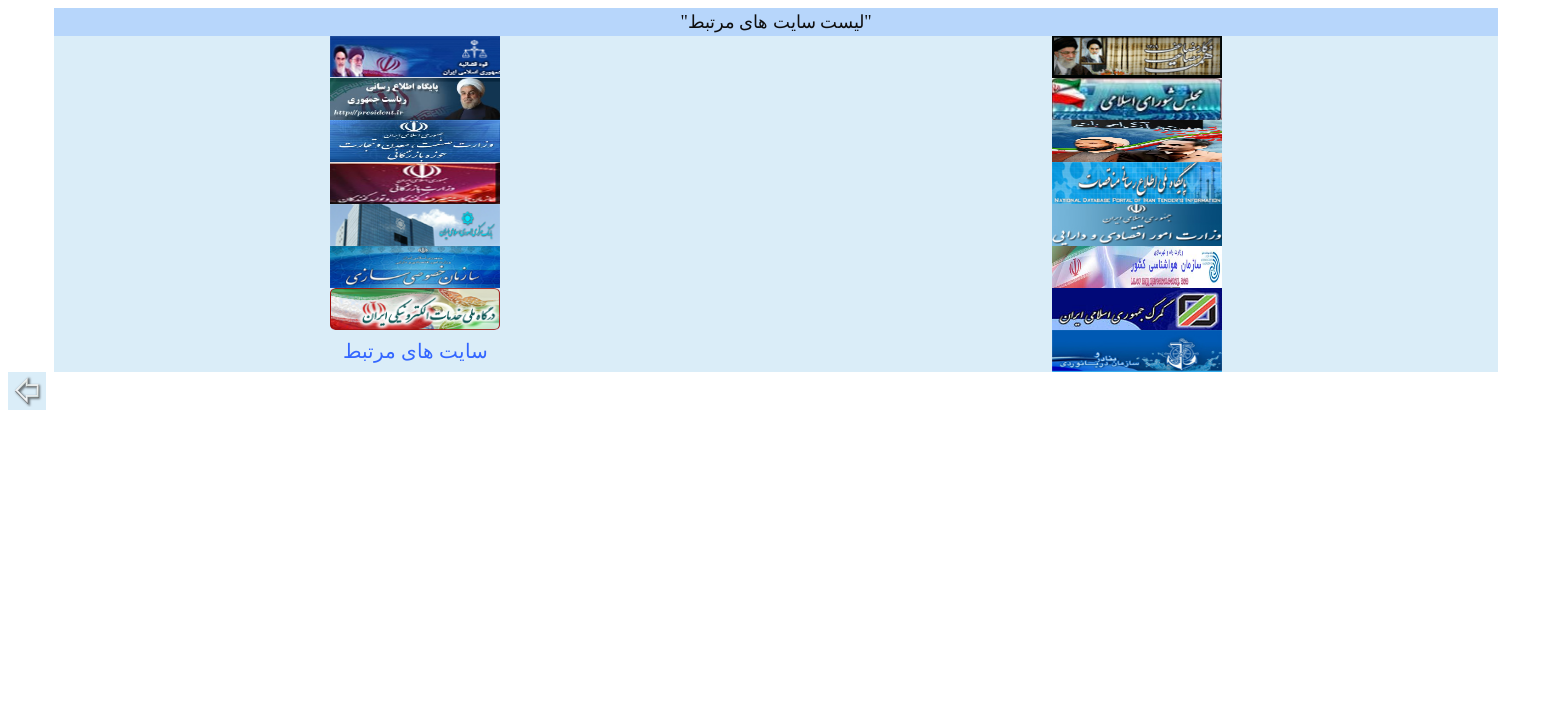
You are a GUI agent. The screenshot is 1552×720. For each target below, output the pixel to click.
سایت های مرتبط (415, 351)
